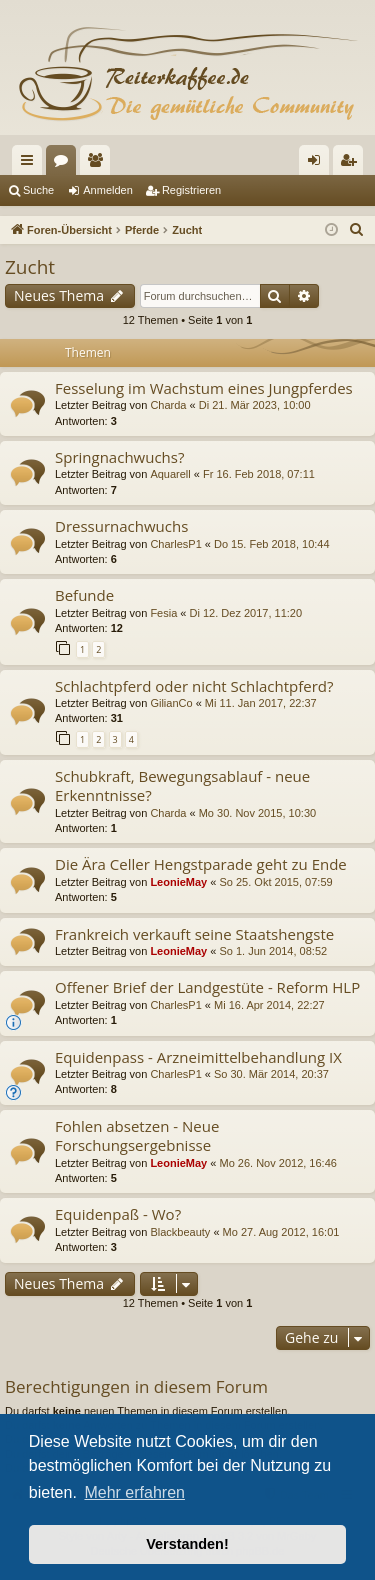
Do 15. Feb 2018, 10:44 (272, 544)
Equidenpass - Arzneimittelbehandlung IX (198, 1057)
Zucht (30, 267)
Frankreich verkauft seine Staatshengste (194, 934)
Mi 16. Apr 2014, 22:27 (269, 1005)
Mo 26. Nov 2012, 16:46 (277, 1163)
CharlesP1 (175, 544)
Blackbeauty (180, 1232)
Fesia (163, 613)
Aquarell (170, 474)
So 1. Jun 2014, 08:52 (273, 951)
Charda (168, 405)
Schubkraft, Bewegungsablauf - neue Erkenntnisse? (182, 785)
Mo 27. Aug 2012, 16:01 (281, 1232)
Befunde (84, 595)
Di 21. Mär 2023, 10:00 (255, 405)
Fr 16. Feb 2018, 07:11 (259, 474)
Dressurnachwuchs (121, 526)
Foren (65, 164)
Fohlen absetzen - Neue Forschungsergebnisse (137, 1135)
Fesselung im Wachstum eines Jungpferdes (204, 388)
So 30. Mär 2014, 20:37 (271, 1074)
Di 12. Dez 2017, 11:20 (246, 613)
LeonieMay (178, 882)
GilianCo (171, 703)
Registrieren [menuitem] (352, 164)
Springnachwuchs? (119, 457)
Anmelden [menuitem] (318, 164)
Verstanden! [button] (187, 1544)
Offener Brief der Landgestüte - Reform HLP (207, 987)
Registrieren (191, 190)
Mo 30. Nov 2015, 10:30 (257, 813)
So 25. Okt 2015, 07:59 (275, 882)
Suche (38, 190)
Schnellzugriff (31, 164)
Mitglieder (99, 164)
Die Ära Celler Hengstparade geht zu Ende (201, 864)
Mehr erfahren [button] (134, 1492)
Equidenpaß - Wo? (118, 1214)
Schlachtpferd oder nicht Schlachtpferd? (194, 686)
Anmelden (108, 190)
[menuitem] (357, 230)
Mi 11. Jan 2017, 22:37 (261, 703)
